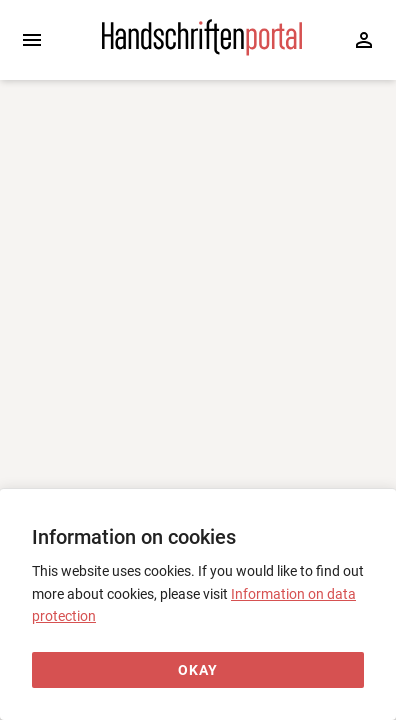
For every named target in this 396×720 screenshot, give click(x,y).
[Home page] (202, 51)
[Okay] (198, 670)
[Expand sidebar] (32, 40)
